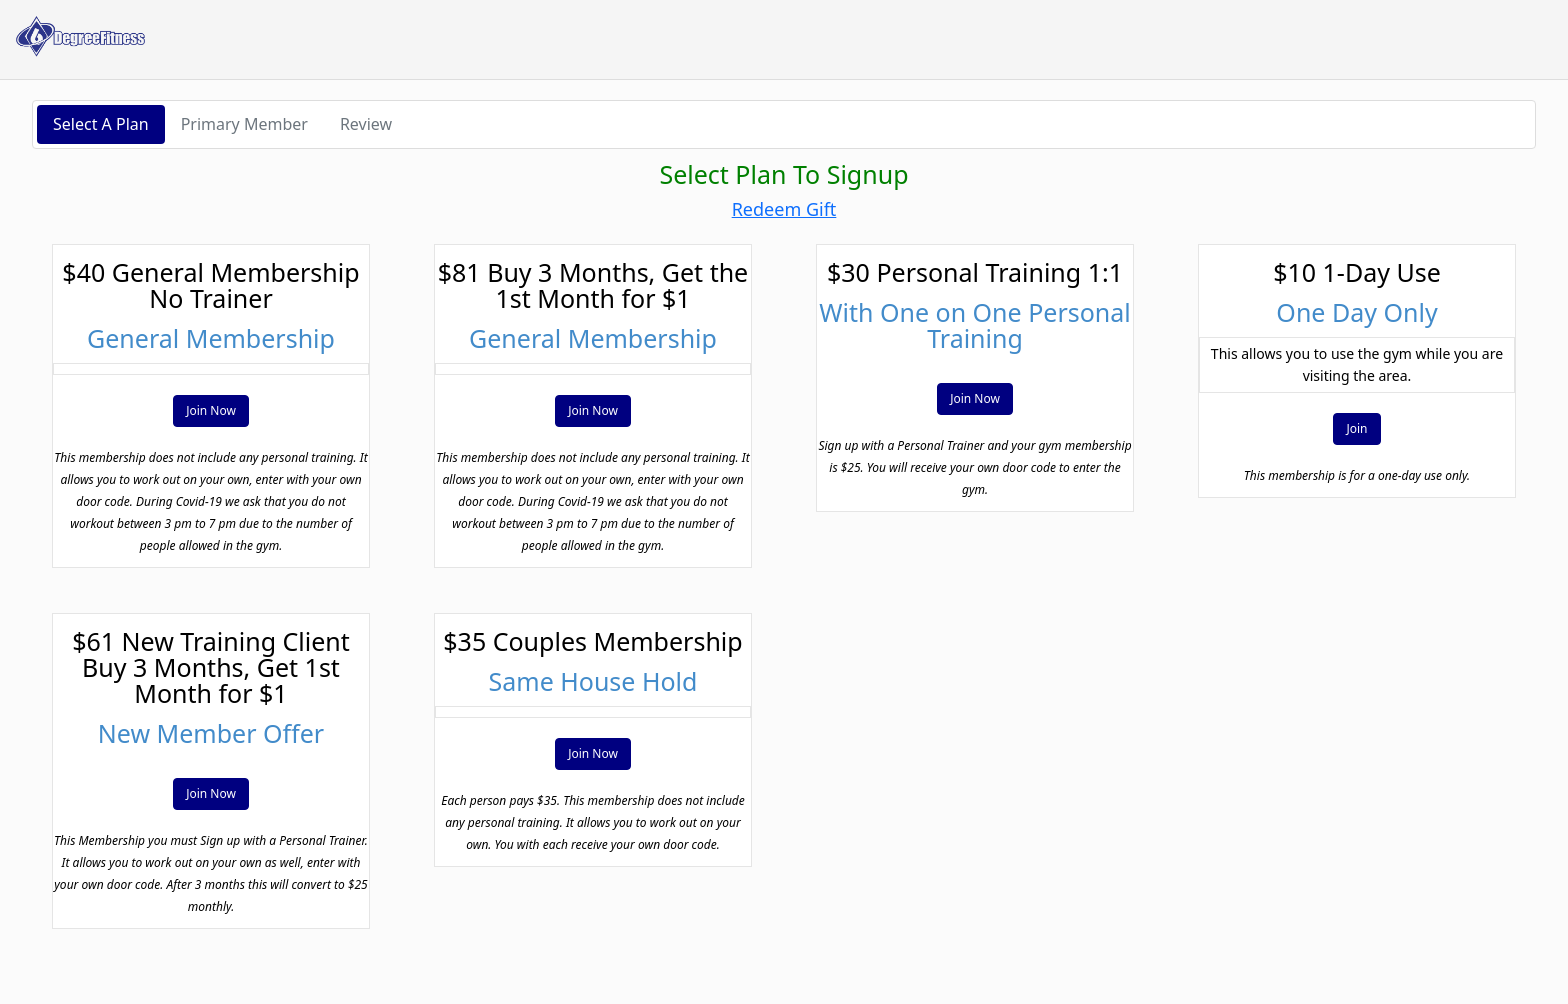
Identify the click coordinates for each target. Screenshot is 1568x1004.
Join (1356, 428)
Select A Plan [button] (101, 124)
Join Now (211, 410)
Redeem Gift (784, 209)
